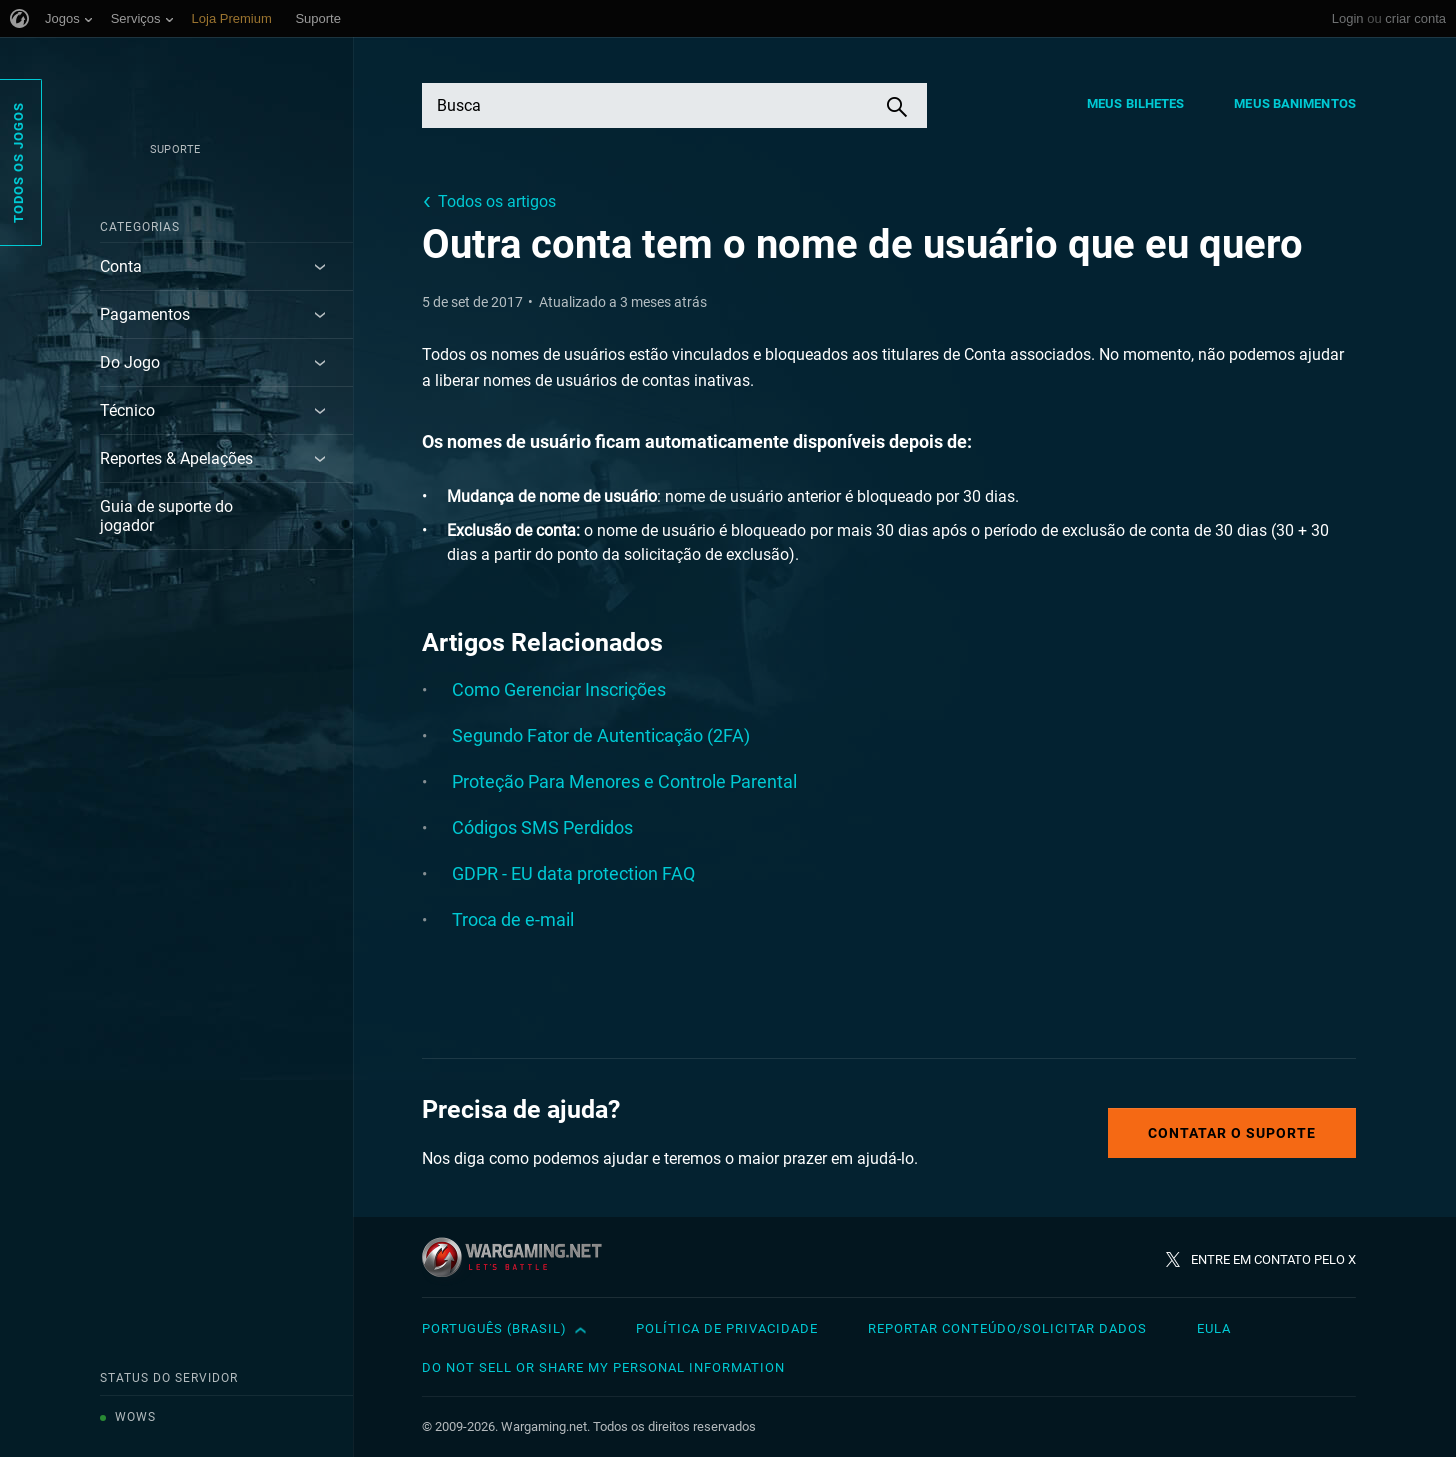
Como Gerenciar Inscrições (559, 689)
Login (1348, 18)
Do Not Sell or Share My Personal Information (603, 1367)
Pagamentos (145, 314)
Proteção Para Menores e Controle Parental (624, 781)
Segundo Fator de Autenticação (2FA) (601, 735)
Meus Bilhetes (1135, 103)
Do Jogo (130, 362)
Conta (121, 266)
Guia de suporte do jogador (166, 516)
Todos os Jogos (18, 162)
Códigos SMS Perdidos (542, 827)
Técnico (127, 410)
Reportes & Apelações (176, 458)
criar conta (1415, 18)
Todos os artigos (497, 201)
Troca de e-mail (513, 919)
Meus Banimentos (1295, 103)
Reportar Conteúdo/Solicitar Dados (1007, 1328)
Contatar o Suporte (1232, 1133)
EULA (1214, 1328)
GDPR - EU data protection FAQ (573, 873)
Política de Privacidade (727, 1328)
